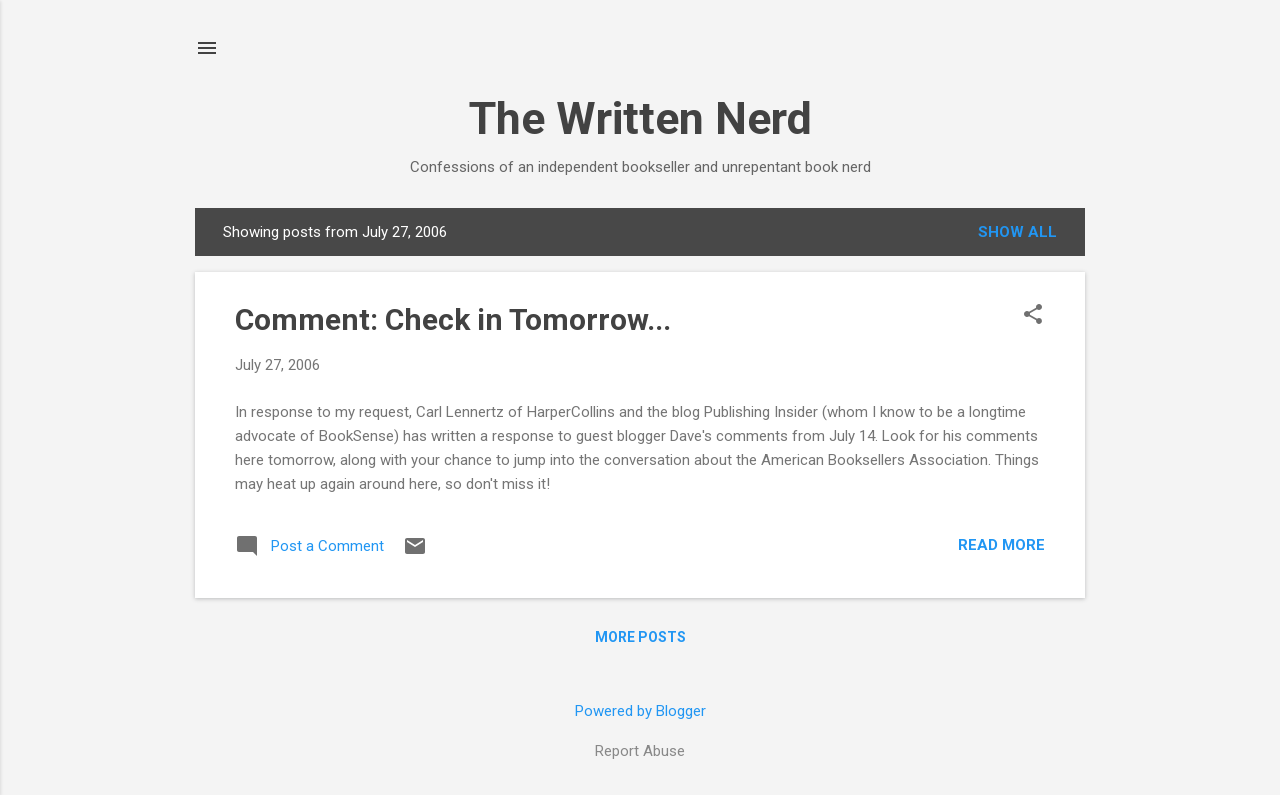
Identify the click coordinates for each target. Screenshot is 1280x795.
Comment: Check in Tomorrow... (453, 319)
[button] (1033, 316)
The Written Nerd (640, 118)
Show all (1017, 232)
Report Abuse (640, 751)
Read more (1001, 545)
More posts (640, 637)
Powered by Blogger (640, 711)
